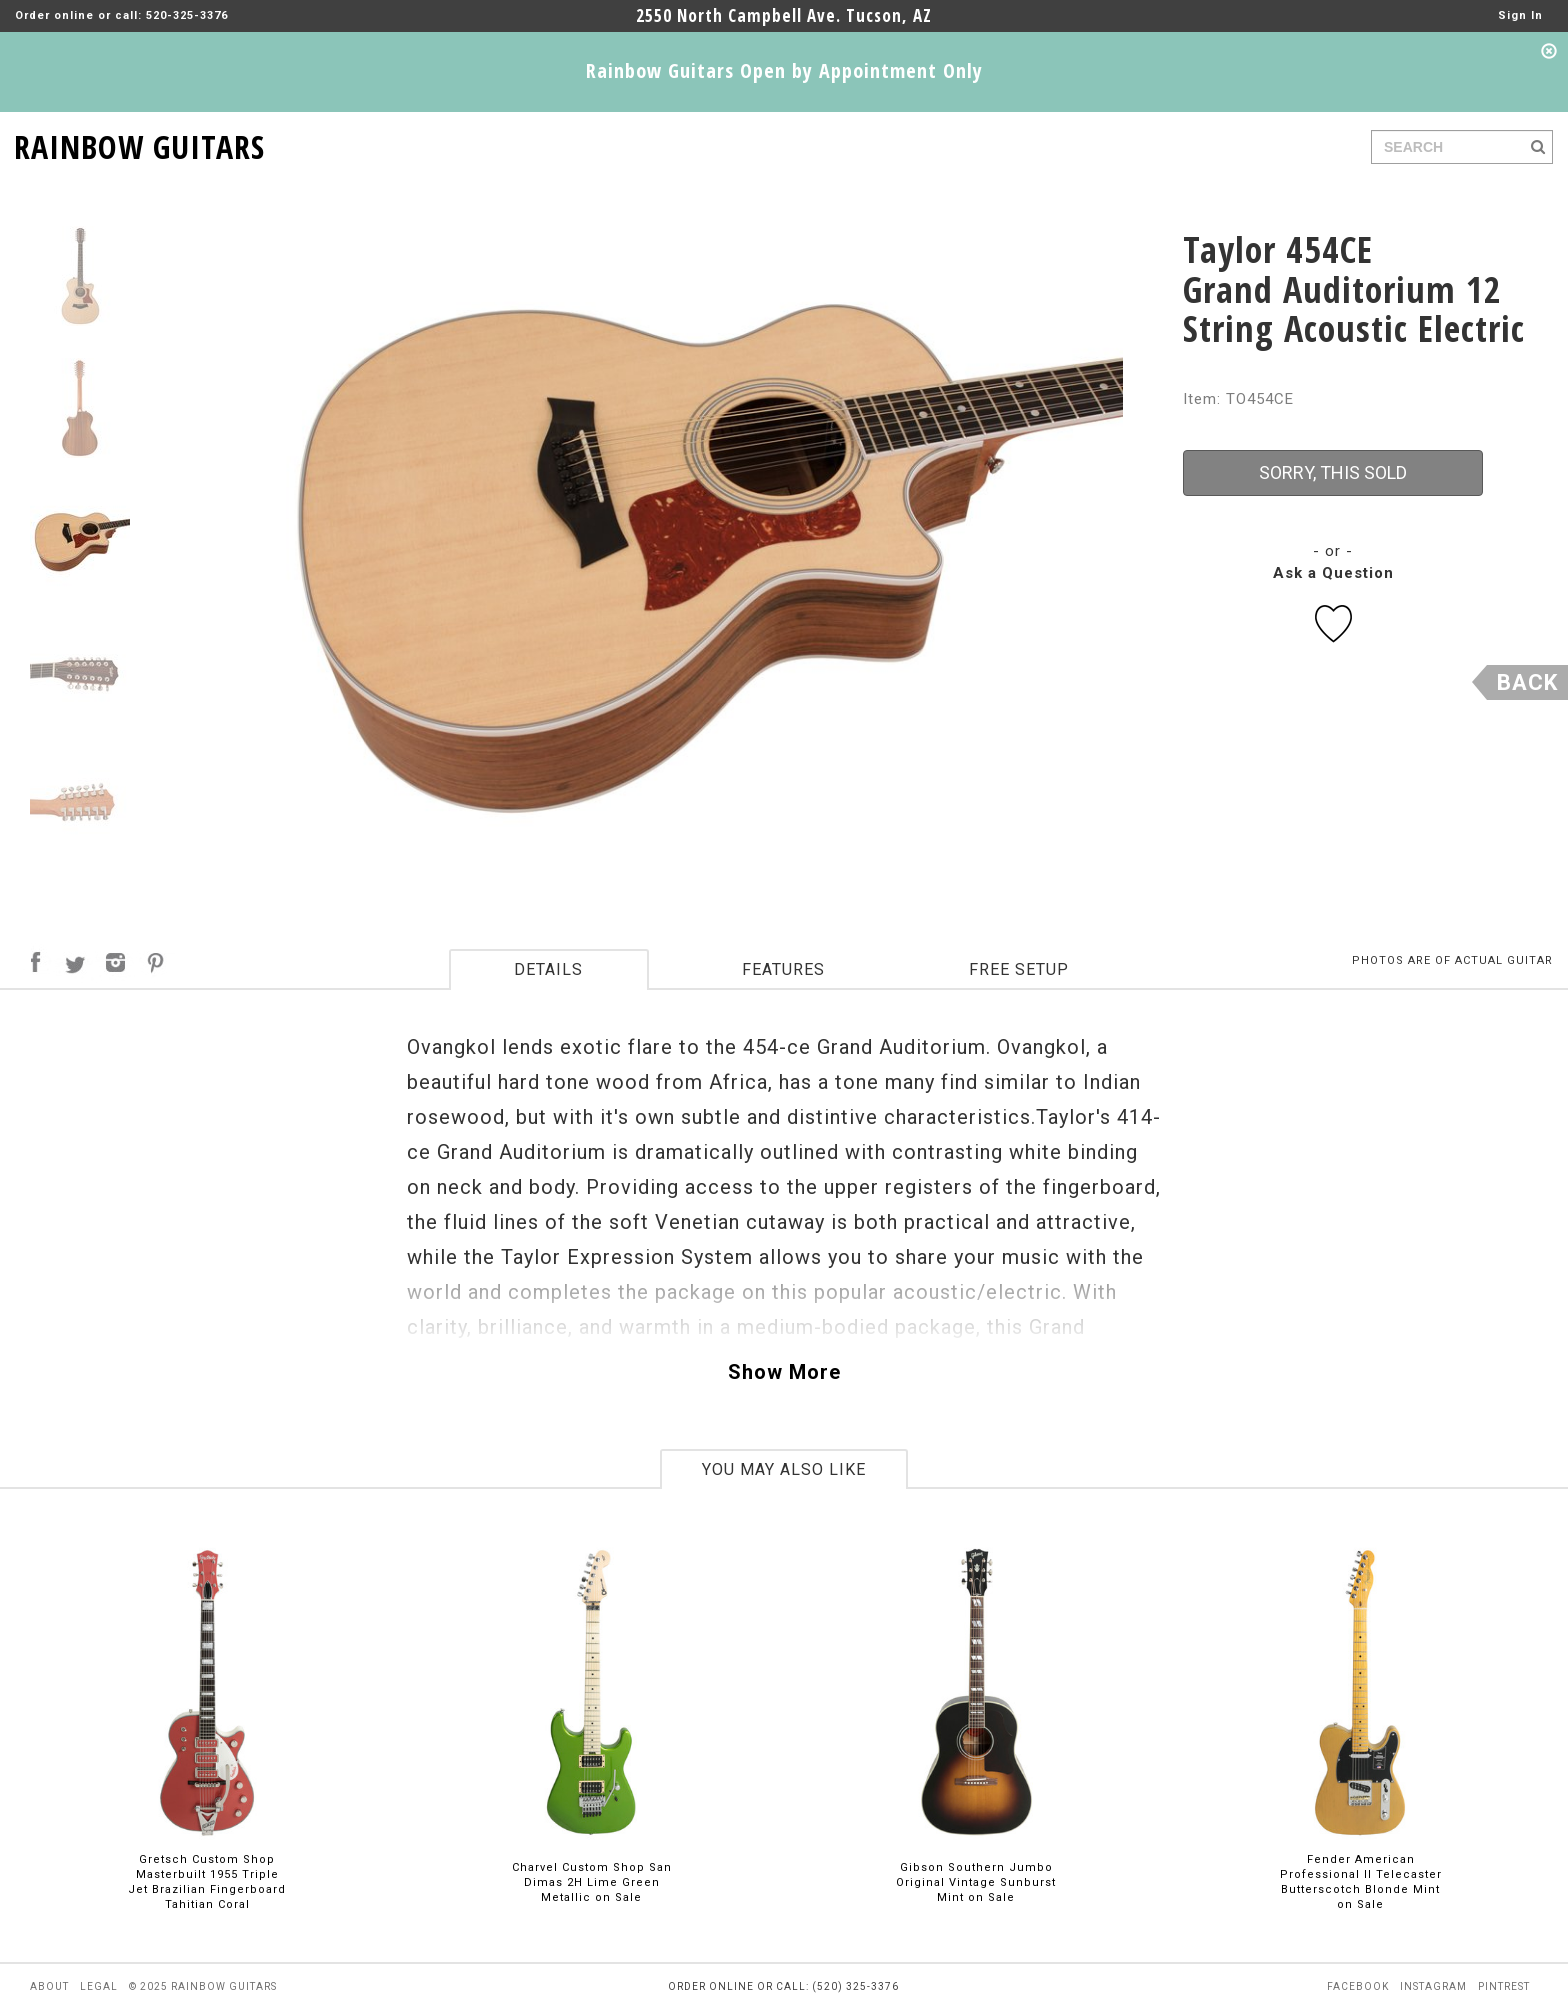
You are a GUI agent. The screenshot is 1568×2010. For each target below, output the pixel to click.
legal (99, 1986)
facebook (1358, 1986)
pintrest (1504, 1986)
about (49, 1986)
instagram (1433, 1986)
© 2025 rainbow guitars (203, 1986)
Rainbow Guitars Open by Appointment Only (784, 70)
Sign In (1520, 15)
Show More (784, 1372)
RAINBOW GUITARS (139, 143)
